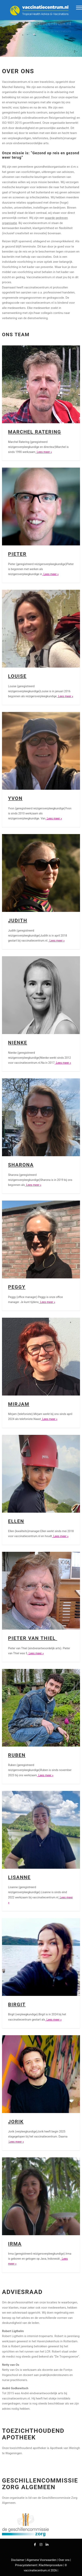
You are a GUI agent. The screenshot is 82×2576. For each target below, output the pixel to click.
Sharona (21, 1165)
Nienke (17, 1042)
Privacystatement (26, 2565)
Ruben (17, 1755)
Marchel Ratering (34, 432)
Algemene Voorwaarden (41, 2560)
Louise (17, 676)
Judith (17, 920)
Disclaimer (17, 2560)
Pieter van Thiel (32, 1638)
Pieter (17, 554)
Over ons (64, 2560)
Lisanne (19, 1877)
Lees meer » (43, 452)
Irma (15, 2244)
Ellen (16, 1521)
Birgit (17, 2004)
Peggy (17, 1287)
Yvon (15, 798)
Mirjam (18, 1404)
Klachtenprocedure (51, 2565)
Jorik (16, 2121)
